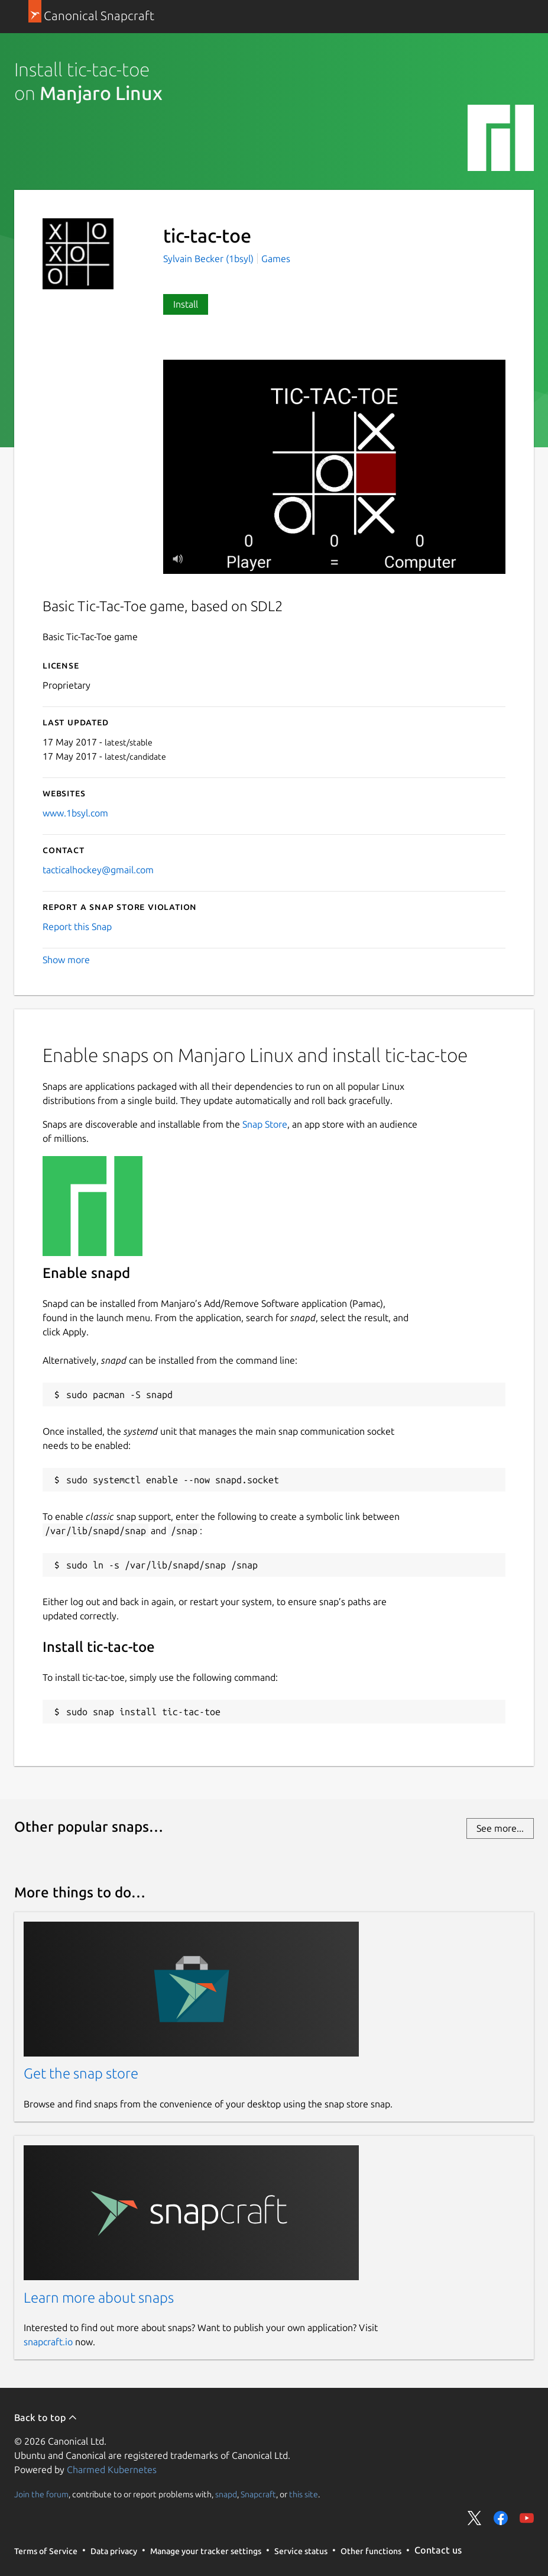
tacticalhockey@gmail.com (98, 869)
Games (275, 258)
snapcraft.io (48, 2341)
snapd (226, 2493)
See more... (500, 1828)
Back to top (45, 2417)
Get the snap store (81, 2073)
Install (185, 304)
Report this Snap (77, 926)
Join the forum (41, 2493)
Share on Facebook (501, 2518)
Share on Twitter (475, 2518)
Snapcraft (258, 2493)
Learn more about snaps (99, 2298)
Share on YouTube (527, 2518)
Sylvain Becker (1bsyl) (209, 258)
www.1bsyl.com (75, 813)
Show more (66, 959)
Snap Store (264, 1124)
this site (303, 2493)
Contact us (438, 2550)
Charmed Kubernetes (112, 2469)
